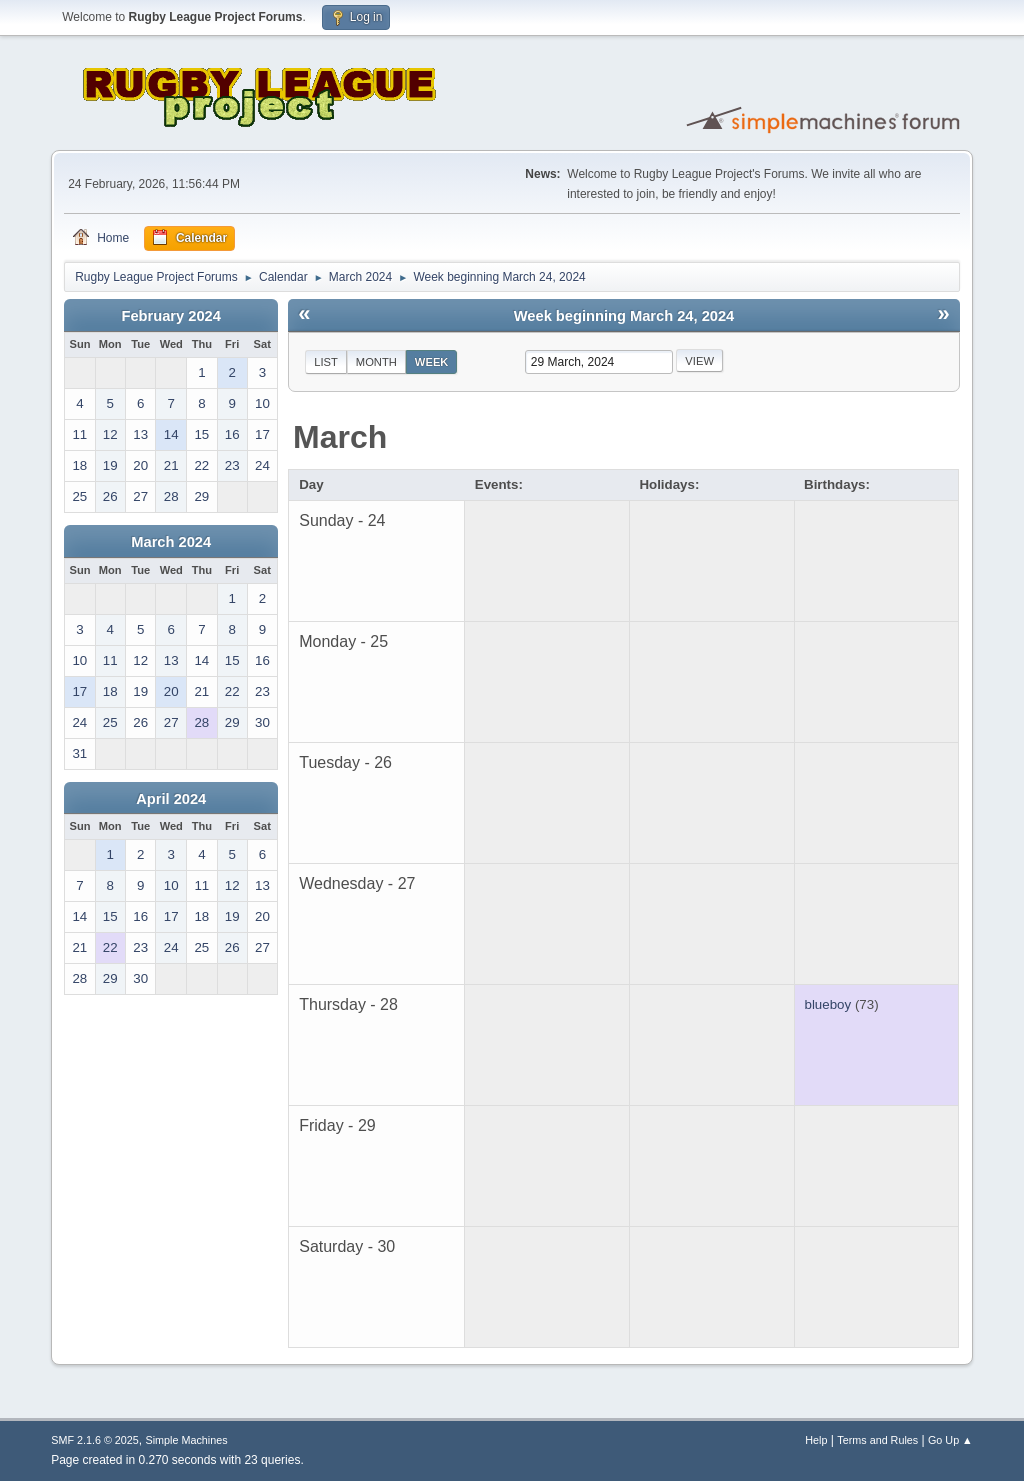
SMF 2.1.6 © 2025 (95, 1440)
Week (432, 362)
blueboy (828, 1004)
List (326, 362)
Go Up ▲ (950, 1440)
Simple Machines (187, 1440)
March (340, 437)
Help (816, 1440)
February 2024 (171, 316)
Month (376, 362)
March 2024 (171, 542)
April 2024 (171, 799)
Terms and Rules (877, 1440)
